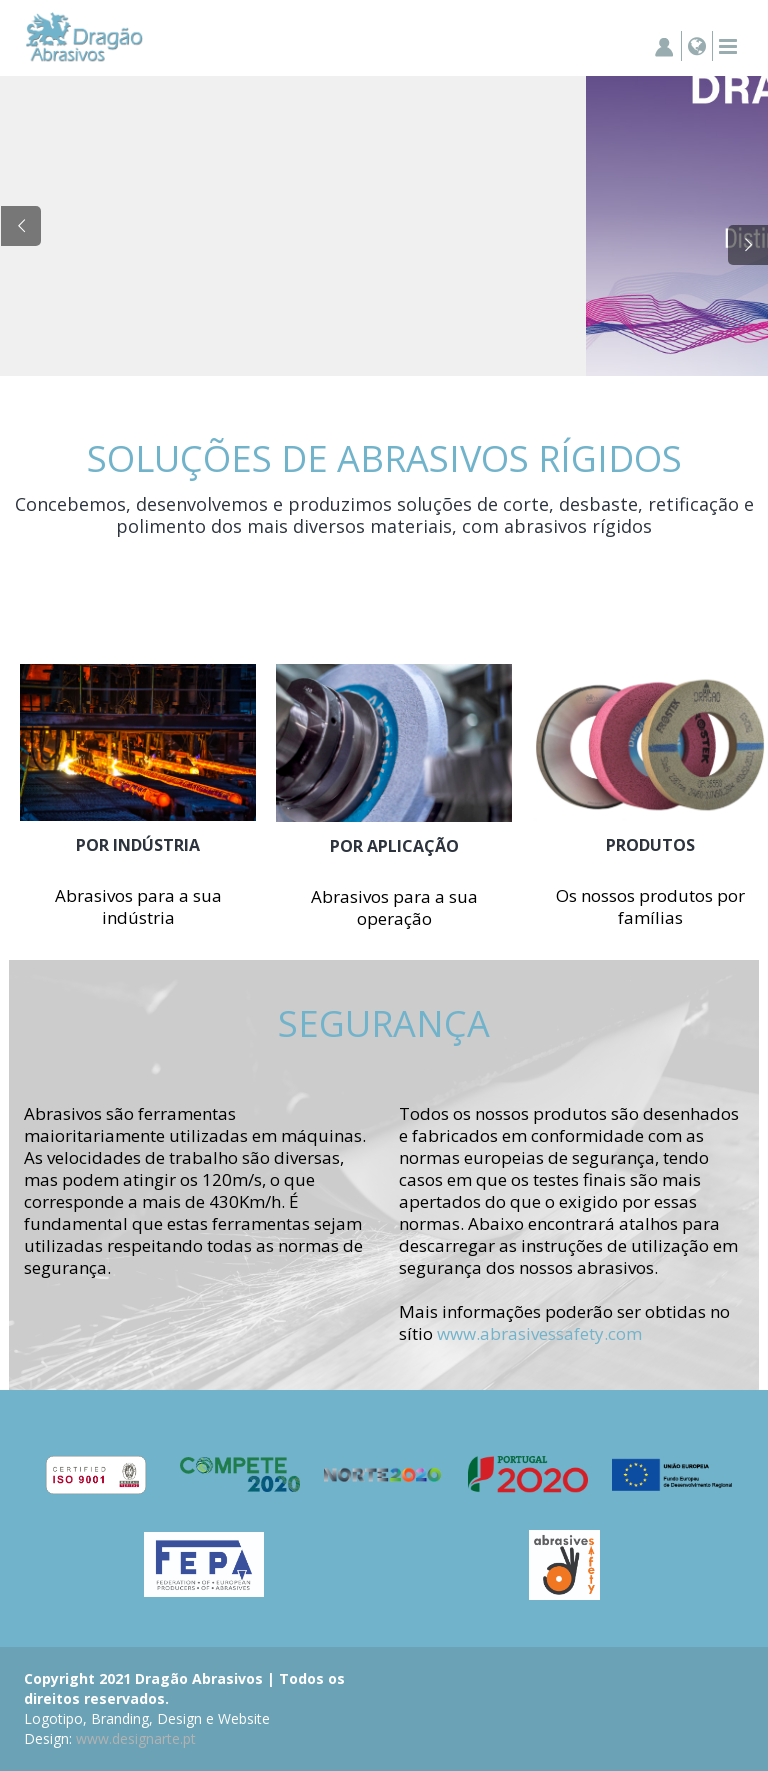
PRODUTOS (650, 845)
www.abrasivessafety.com (539, 1333)
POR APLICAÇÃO (394, 846)
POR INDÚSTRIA (138, 845)
